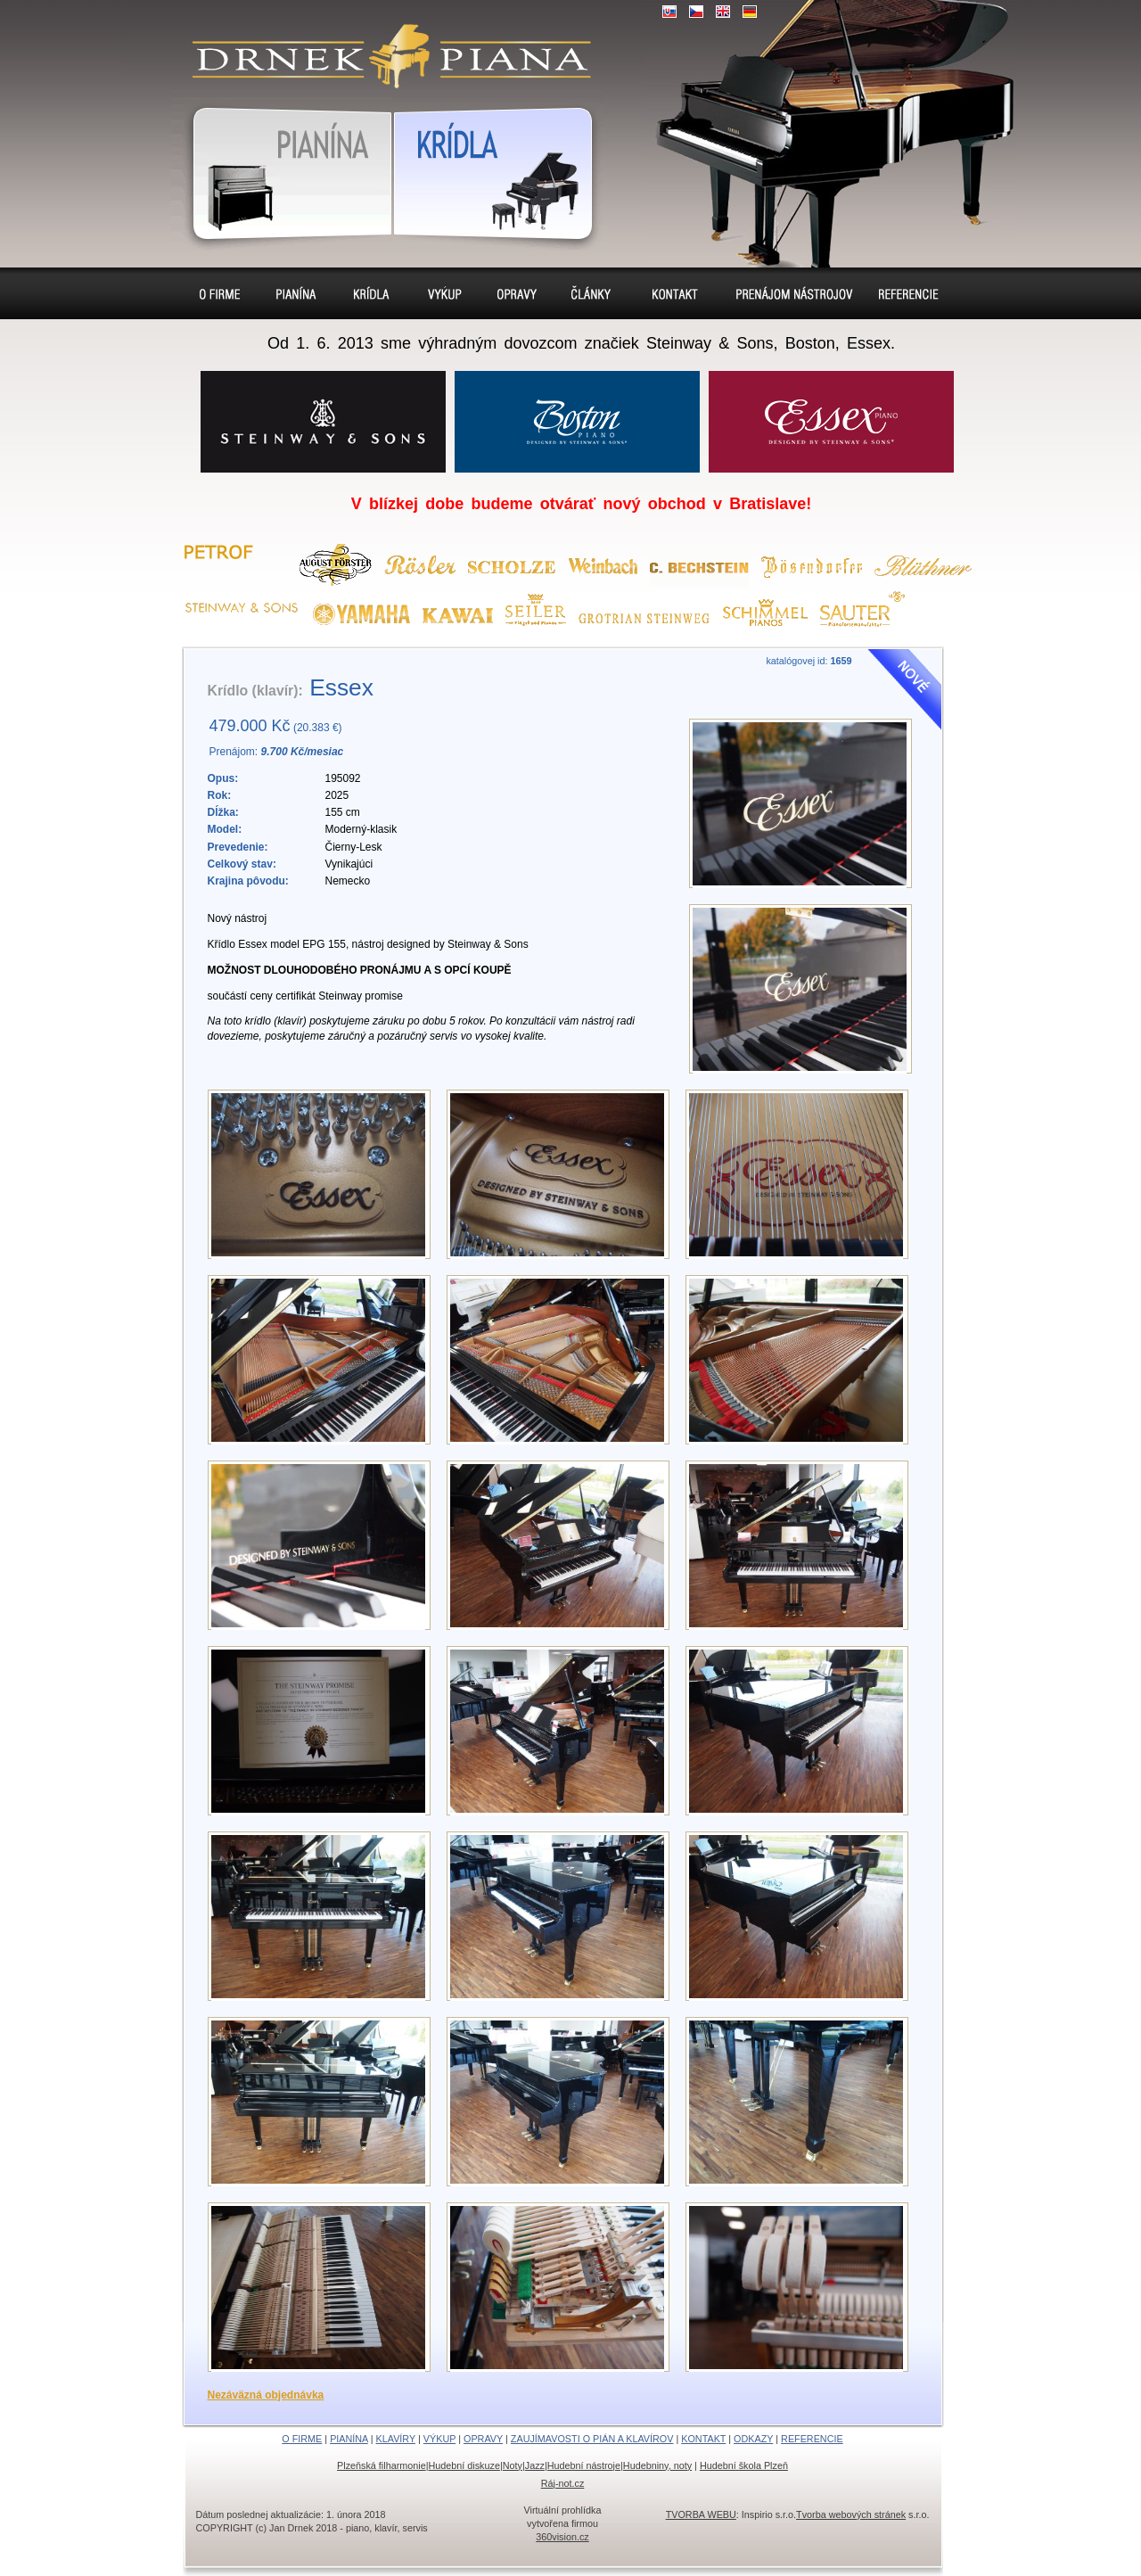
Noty (512, 2465)
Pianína (281, 170)
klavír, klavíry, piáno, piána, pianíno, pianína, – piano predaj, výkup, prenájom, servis (384, 45)
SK (669, 11)
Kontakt (675, 293)
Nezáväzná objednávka (266, 2395)
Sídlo (595, 293)
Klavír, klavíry (497, 170)
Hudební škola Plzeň (744, 2465)
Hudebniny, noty (657, 2465)
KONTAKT (703, 2438)
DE (750, 11)
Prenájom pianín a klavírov (788, 296)
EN (723, 11)
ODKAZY (753, 2438)
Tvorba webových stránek (851, 2514)
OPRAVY (483, 2438)
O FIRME (302, 2438)
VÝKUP (439, 2438)
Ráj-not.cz (563, 2483)
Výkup (443, 293)
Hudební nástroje (583, 2465)
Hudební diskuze (464, 2465)
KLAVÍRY (395, 2438)
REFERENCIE (812, 2438)
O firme (222, 293)
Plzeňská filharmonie (381, 2465)
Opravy (518, 293)
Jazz (535, 2465)
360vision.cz (562, 2536)
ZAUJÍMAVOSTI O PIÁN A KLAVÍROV (592, 2438)
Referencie (907, 293)
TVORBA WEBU (701, 2514)
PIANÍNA (349, 2438)
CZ (696, 11)
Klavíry (369, 293)
